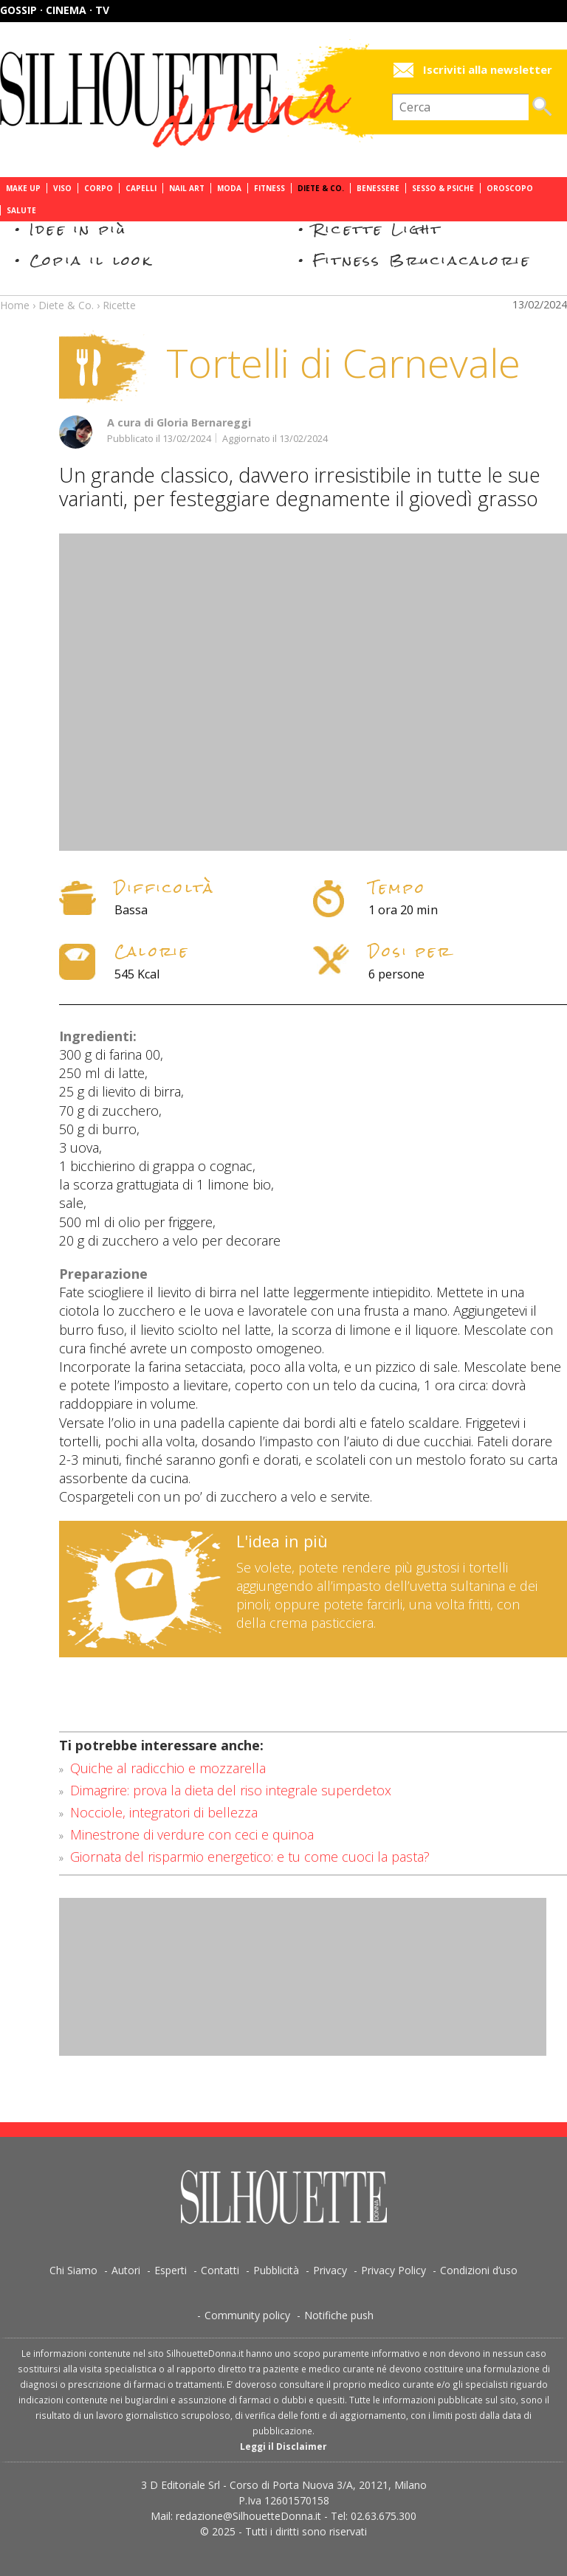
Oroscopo (510, 188)
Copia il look (91, 260)
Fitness (269, 188)
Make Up (23, 188)
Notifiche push (339, 2315)
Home (15, 305)
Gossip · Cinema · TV (54, 10)
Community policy (247, 2315)
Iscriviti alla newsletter (487, 70)
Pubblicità (276, 2270)
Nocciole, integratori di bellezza (164, 1812)
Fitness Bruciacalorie (422, 260)
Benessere (378, 188)
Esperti (170, 2270)
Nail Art (187, 188)
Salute (21, 210)
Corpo (98, 188)
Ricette (119, 305)
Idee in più (78, 229)
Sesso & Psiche (443, 188)
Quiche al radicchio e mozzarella (168, 1768)
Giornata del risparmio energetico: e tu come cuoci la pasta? (250, 1856)
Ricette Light (377, 229)
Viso (62, 188)
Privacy (330, 2270)
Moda (229, 188)
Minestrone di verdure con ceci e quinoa (192, 1834)
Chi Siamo (73, 2270)
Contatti (220, 2270)
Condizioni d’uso (479, 2270)
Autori (125, 2270)
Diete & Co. (321, 188)
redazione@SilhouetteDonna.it (248, 2516)
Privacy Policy (393, 2270)
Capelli (141, 188)
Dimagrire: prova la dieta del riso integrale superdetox (230, 1790)
